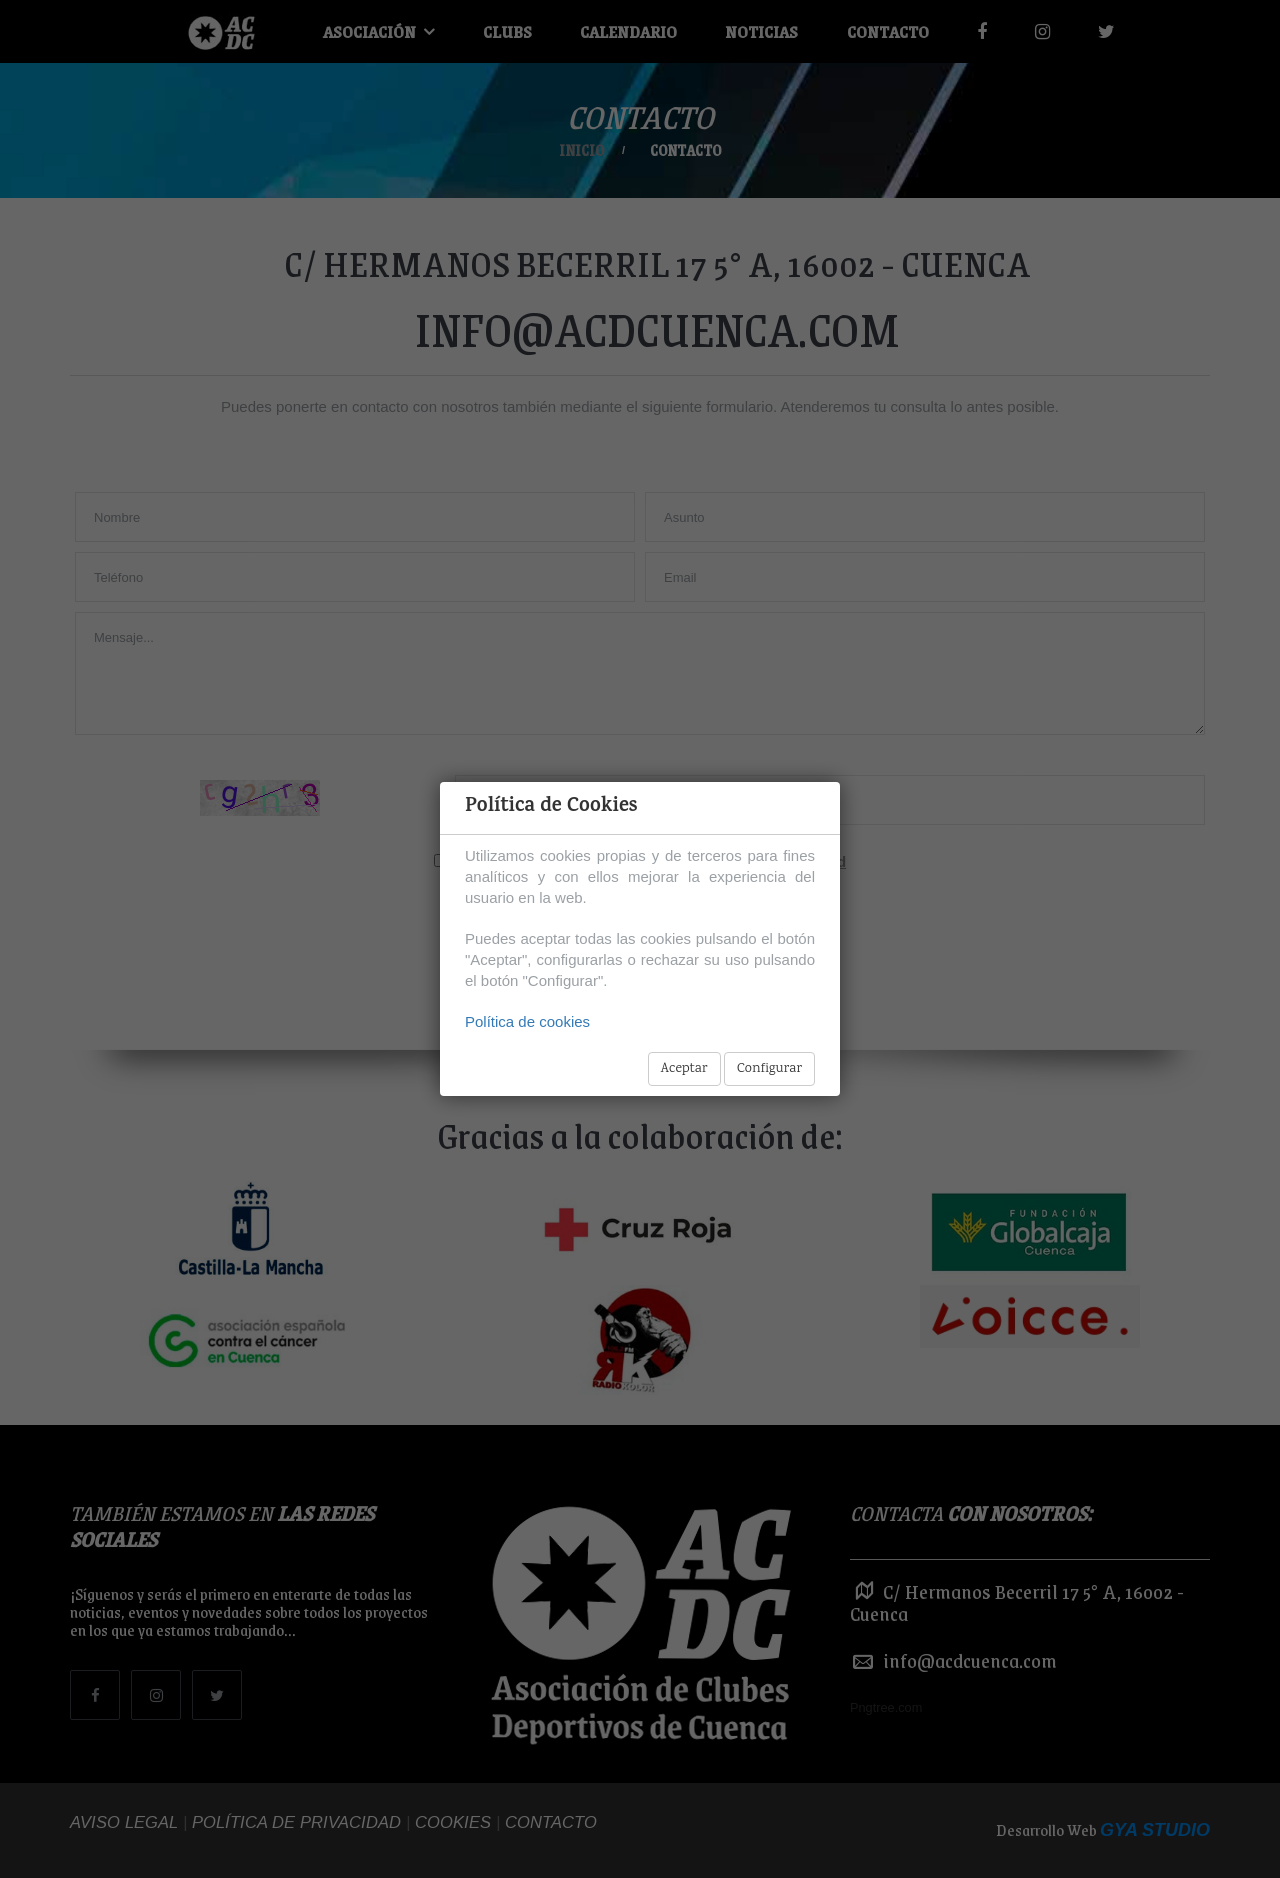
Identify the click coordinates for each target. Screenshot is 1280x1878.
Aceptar (684, 1069)
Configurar (769, 1069)
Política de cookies (527, 1021)
